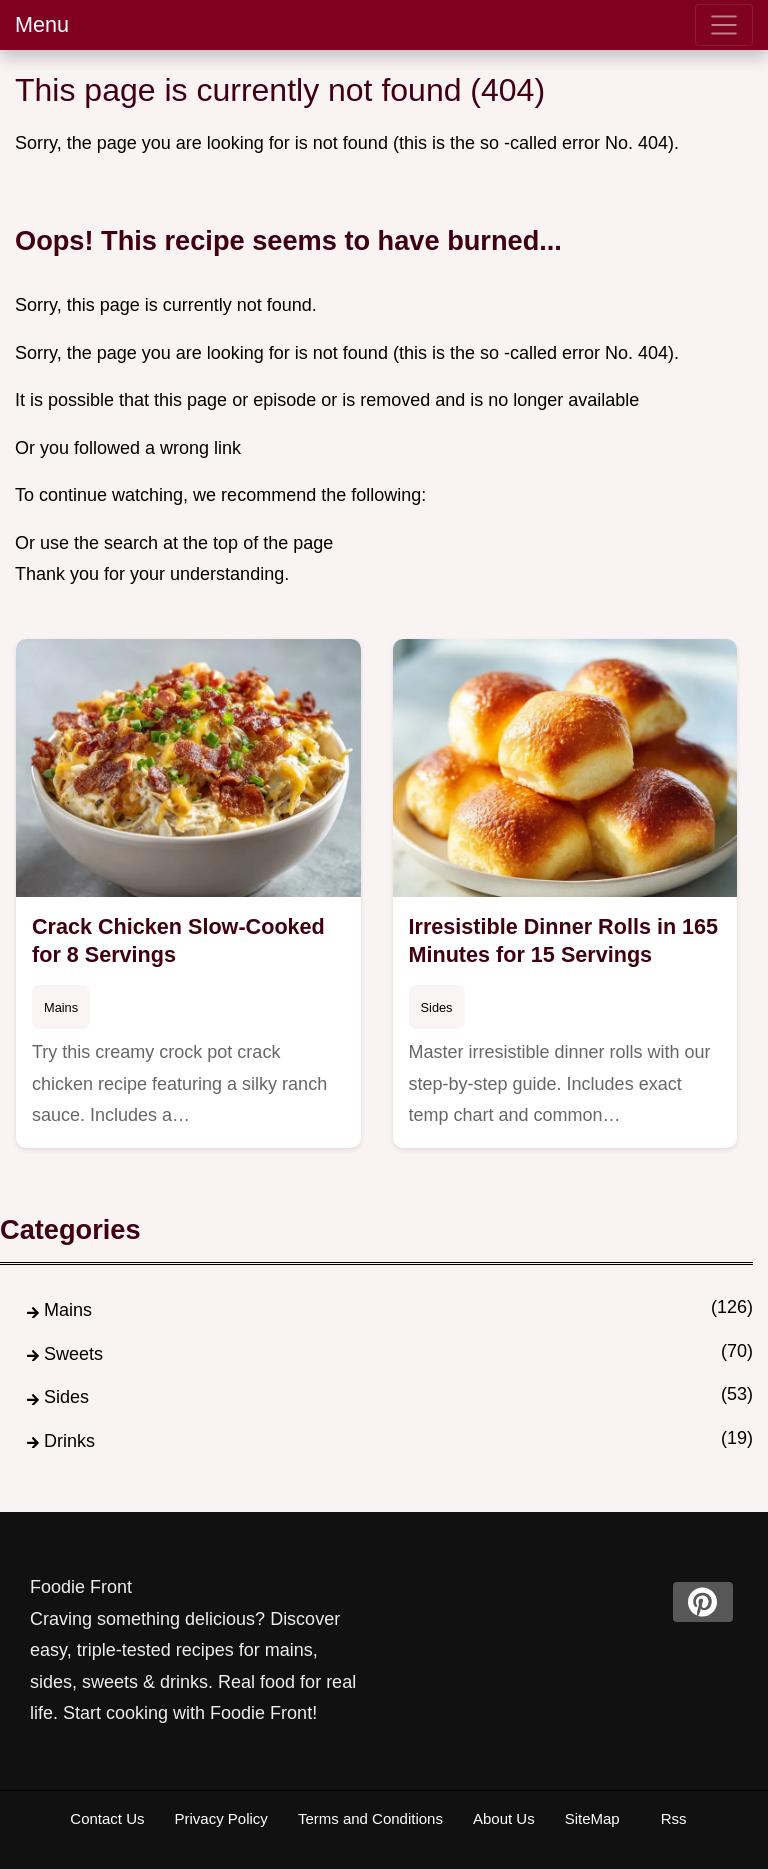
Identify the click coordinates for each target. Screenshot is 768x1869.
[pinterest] (703, 1602)
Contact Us (107, 1818)
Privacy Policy (221, 1818)
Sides (437, 1007)
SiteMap (592, 1818)
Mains (61, 1007)
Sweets (73, 1354)
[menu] (724, 25)
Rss (674, 1818)
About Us (504, 1818)
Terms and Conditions (370, 1818)
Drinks (69, 1441)
